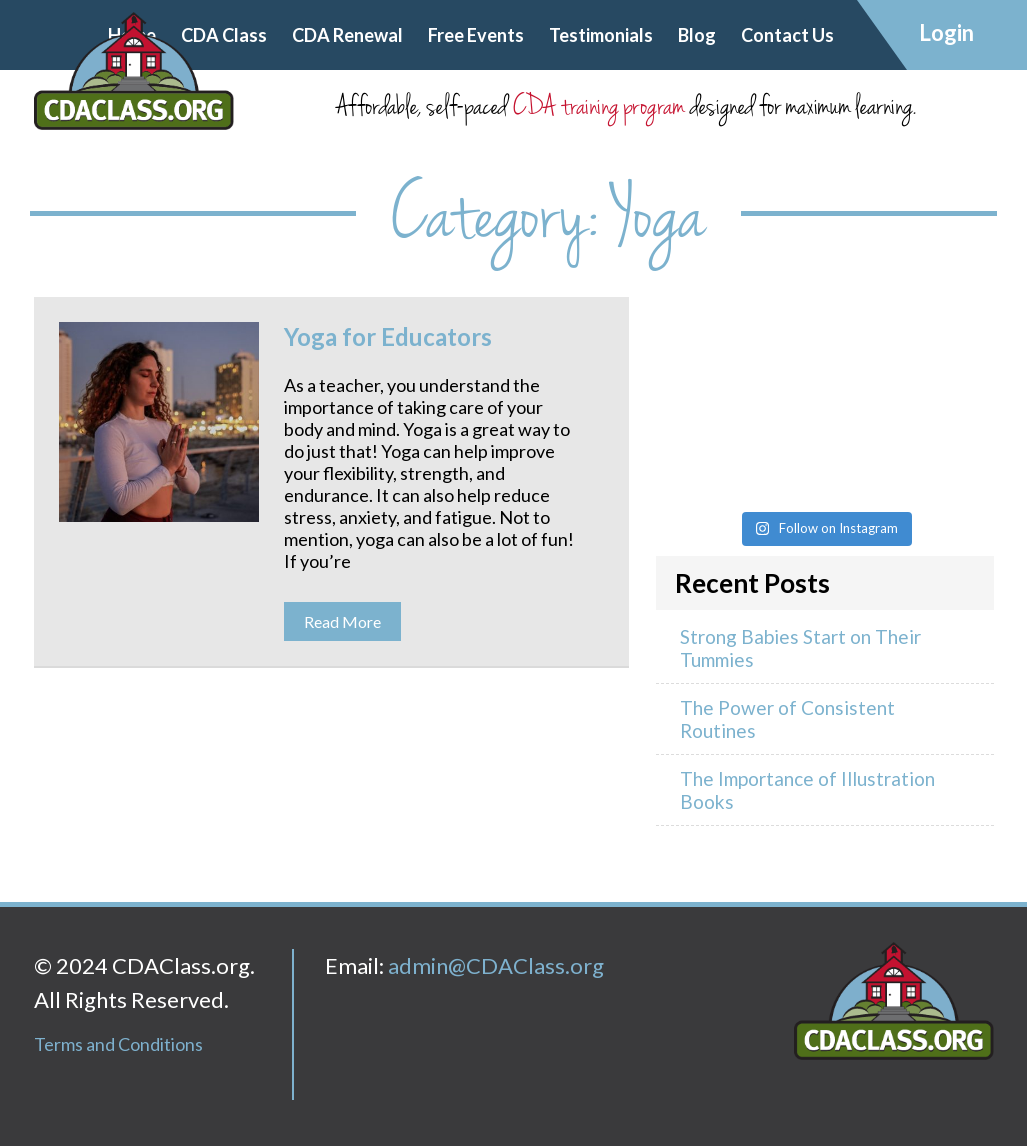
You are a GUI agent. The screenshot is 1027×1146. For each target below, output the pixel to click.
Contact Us (787, 35)
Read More (342, 621)
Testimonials (601, 35)
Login (946, 32)
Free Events (476, 35)
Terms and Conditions (118, 1044)
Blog (697, 35)
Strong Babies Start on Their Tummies (800, 648)
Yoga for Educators (388, 336)
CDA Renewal (347, 35)
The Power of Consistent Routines (787, 719)
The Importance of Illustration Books (807, 790)
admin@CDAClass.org (496, 965)
